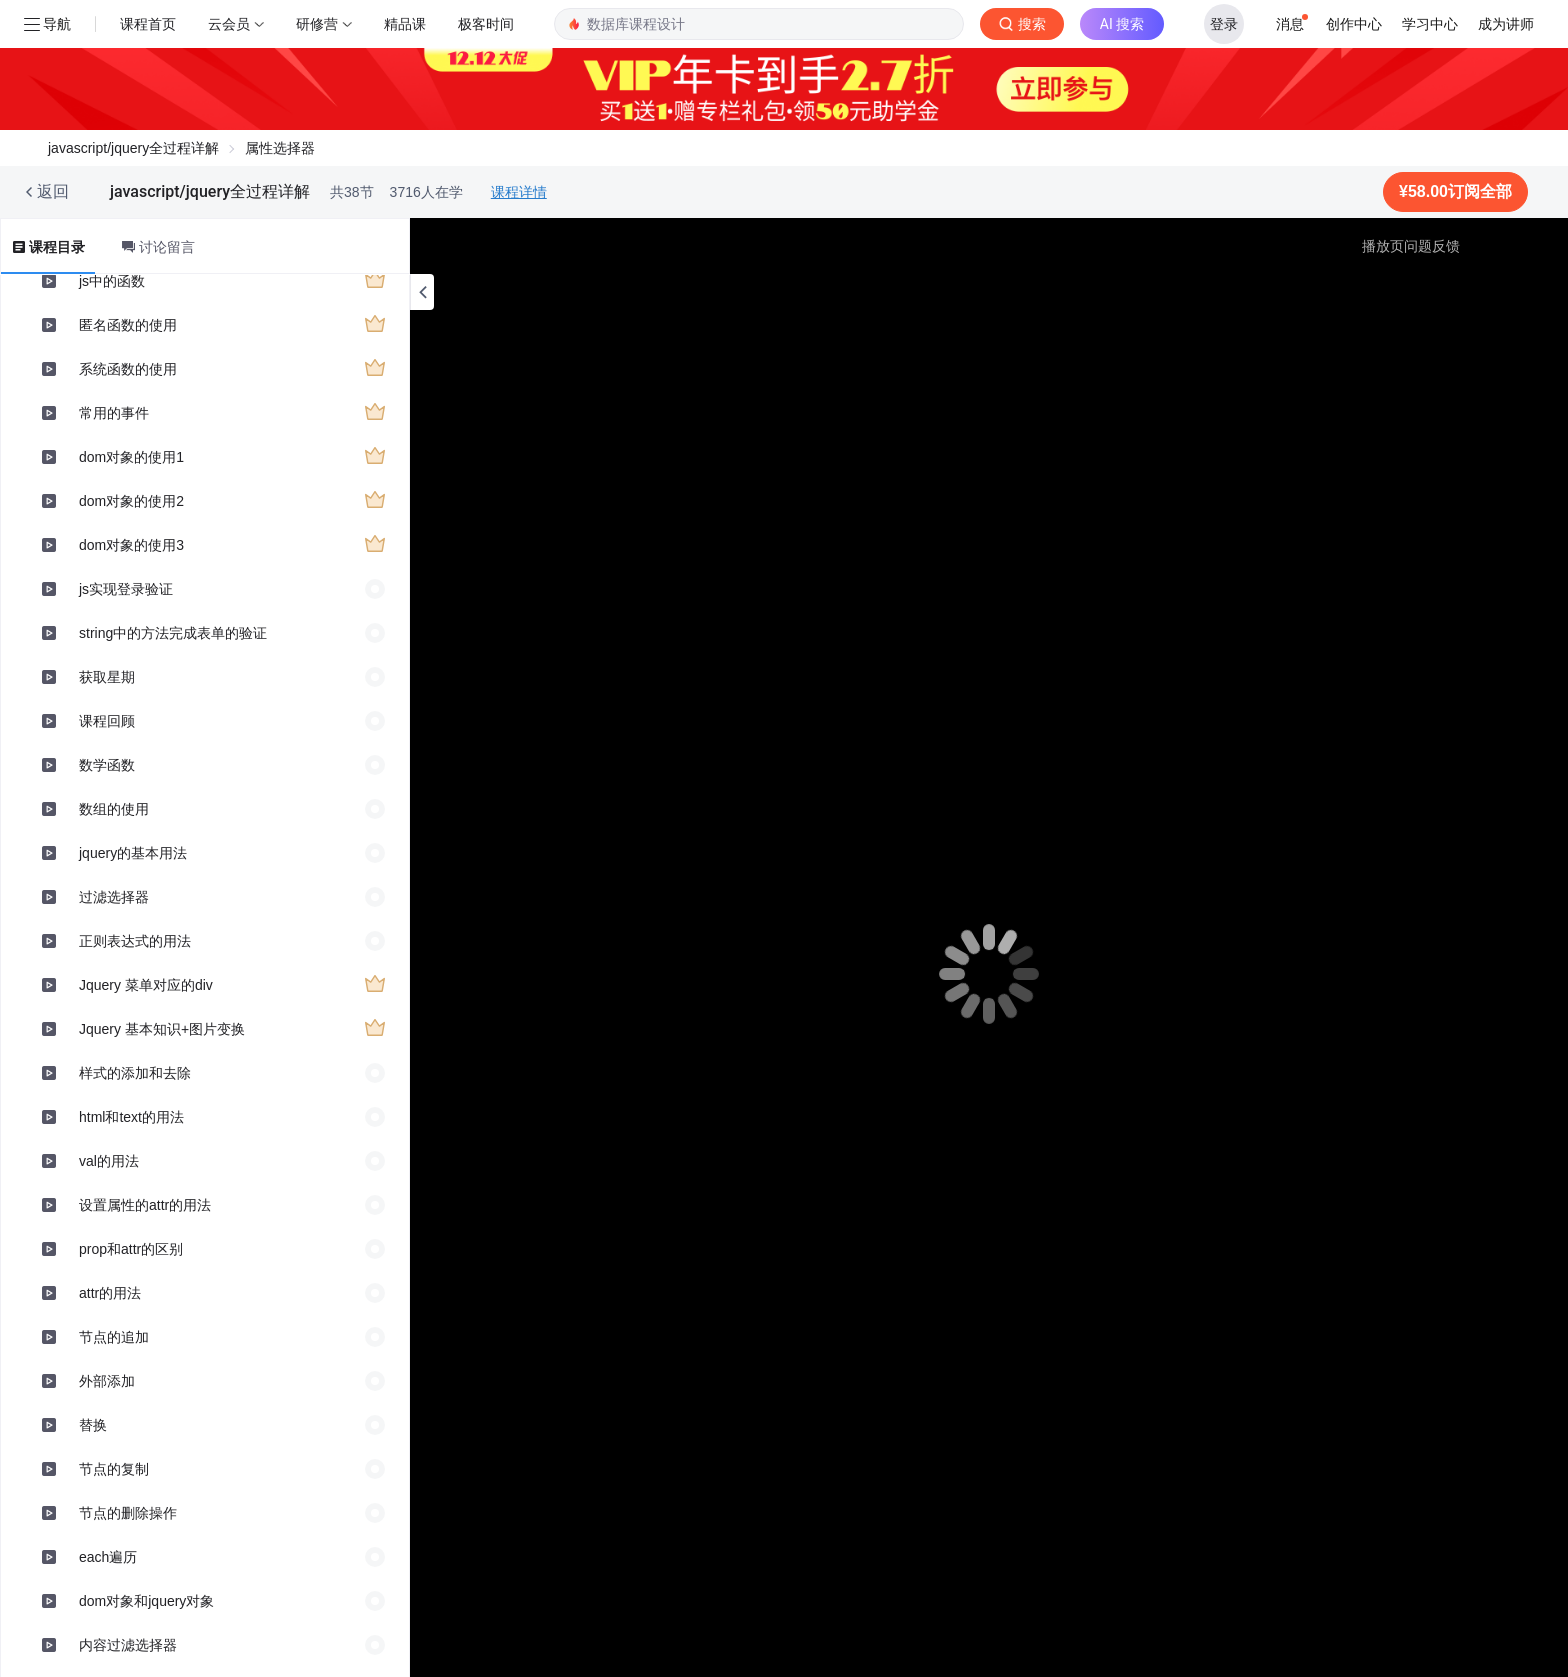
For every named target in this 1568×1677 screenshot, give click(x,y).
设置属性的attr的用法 (145, 1205)
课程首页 (148, 24)
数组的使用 (114, 809)
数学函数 (107, 765)
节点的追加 (114, 1337)
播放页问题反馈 (1411, 246)
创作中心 (1354, 24)
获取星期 (107, 677)
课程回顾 (107, 721)
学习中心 (1430, 24)
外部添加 (107, 1381)
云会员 (229, 24)
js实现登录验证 (126, 589)
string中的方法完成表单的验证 (173, 633)
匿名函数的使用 (128, 325)
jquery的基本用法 (133, 853)
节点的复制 (114, 1469)
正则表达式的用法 (135, 941)
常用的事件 (114, 413)
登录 (1224, 24)
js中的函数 (112, 281)
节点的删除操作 (128, 1513)
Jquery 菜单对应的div (146, 985)
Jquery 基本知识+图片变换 (162, 1029)
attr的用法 (110, 1293)
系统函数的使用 (128, 369)
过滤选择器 (114, 897)
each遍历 (108, 1557)
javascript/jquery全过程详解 (133, 148)
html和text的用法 (131, 1117)
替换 (93, 1425)
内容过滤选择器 (128, 1645)
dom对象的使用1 (131, 457)
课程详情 (519, 192)
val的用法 (109, 1161)
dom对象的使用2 (131, 501)
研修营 (317, 24)
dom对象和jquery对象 (146, 1601)
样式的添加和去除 (135, 1073)
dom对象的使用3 (131, 545)
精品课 (405, 24)
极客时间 (486, 24)
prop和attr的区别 (131, 1249)
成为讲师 (1506, 24)
